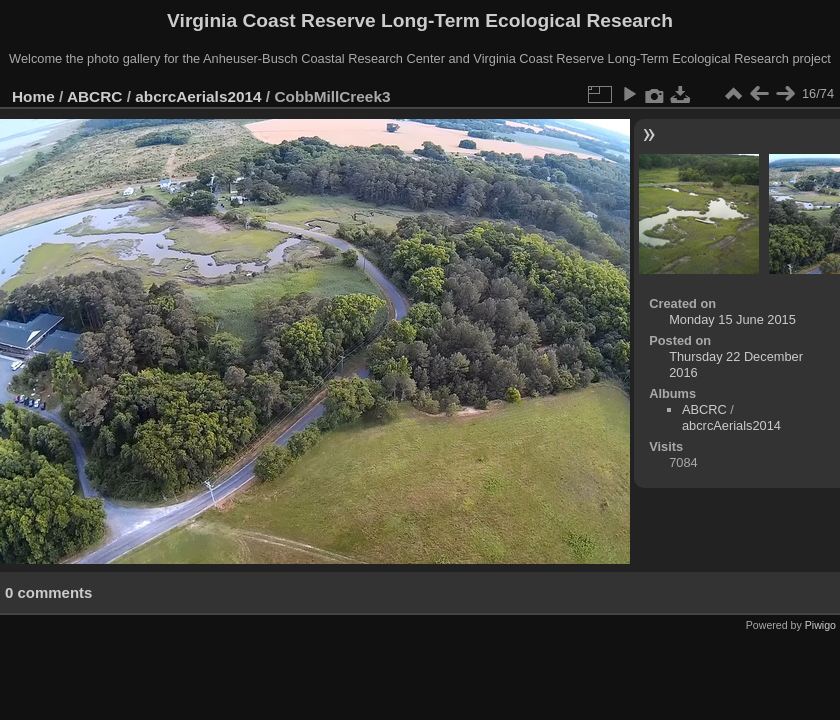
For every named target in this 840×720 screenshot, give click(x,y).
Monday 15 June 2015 (732, 319)
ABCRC (94, 96)
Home (33, 96)
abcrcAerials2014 (198, 96)
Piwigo (820, 625)
